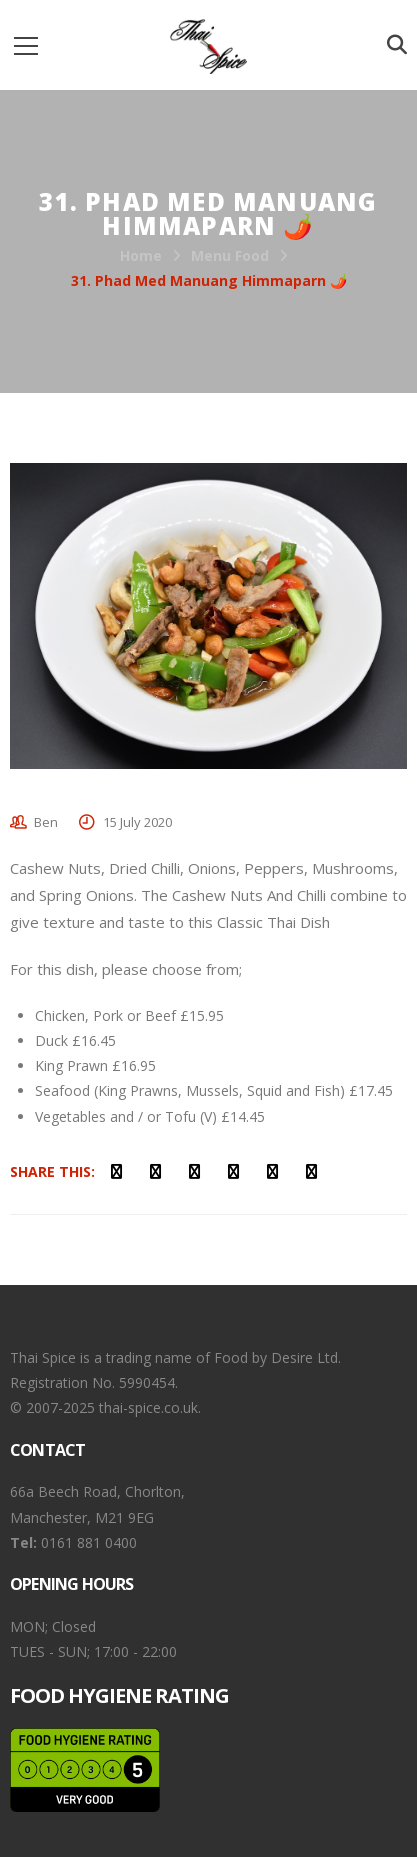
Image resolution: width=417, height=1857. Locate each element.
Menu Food (230, 255)
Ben (46, 822)
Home (141, 255)
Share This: (52, 1171)
